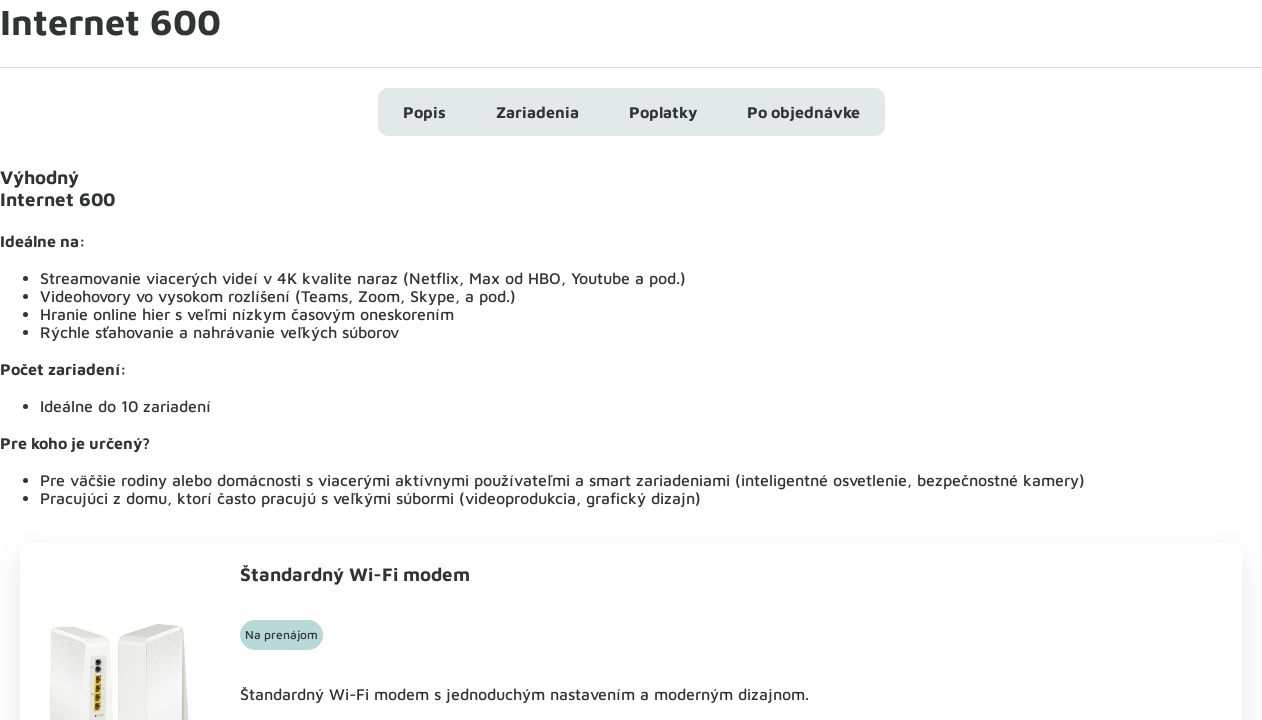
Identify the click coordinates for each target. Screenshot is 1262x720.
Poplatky (663, 112)
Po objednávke (803, 112)
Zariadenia (537, 112)
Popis (424, 112)
